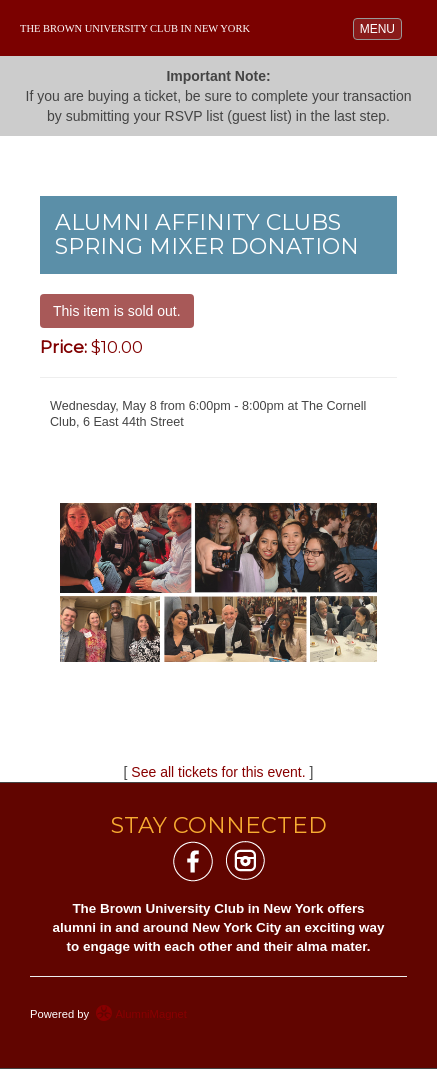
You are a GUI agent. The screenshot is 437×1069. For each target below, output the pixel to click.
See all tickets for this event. (218, 772)
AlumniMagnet (141, 1014)
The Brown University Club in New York (135, 28)
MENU (380, 27)
